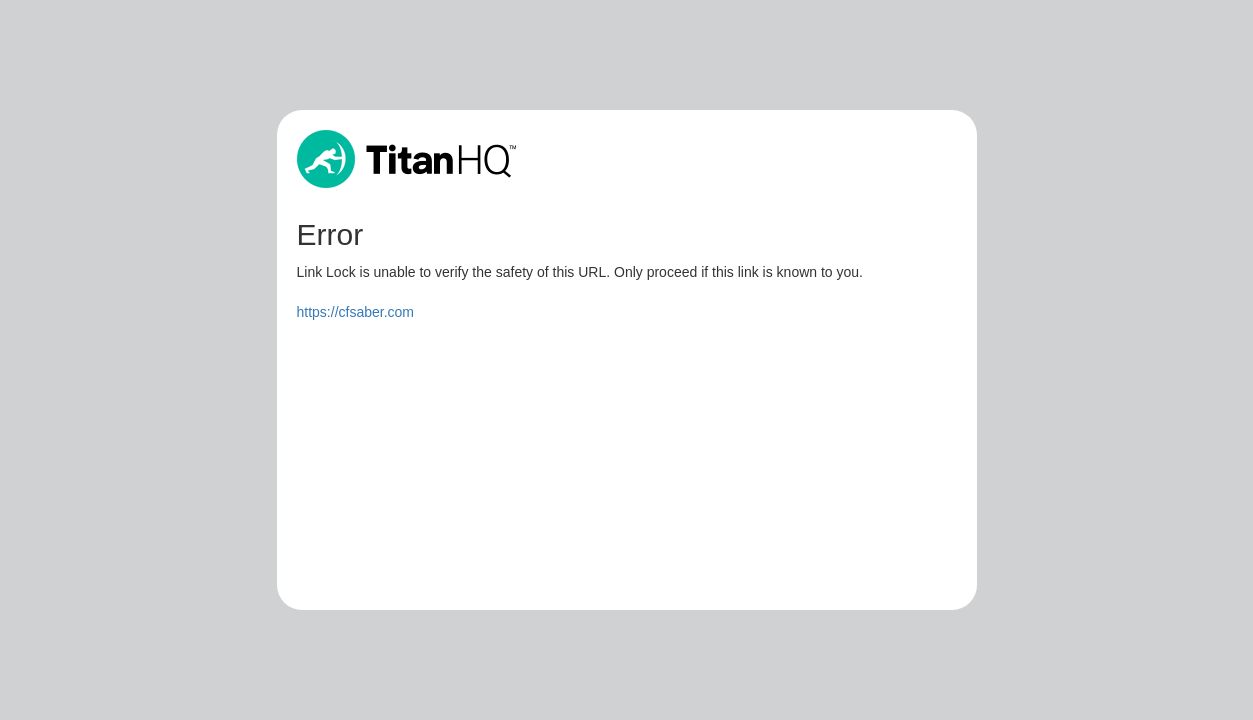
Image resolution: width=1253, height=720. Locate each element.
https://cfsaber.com (356, 312)
